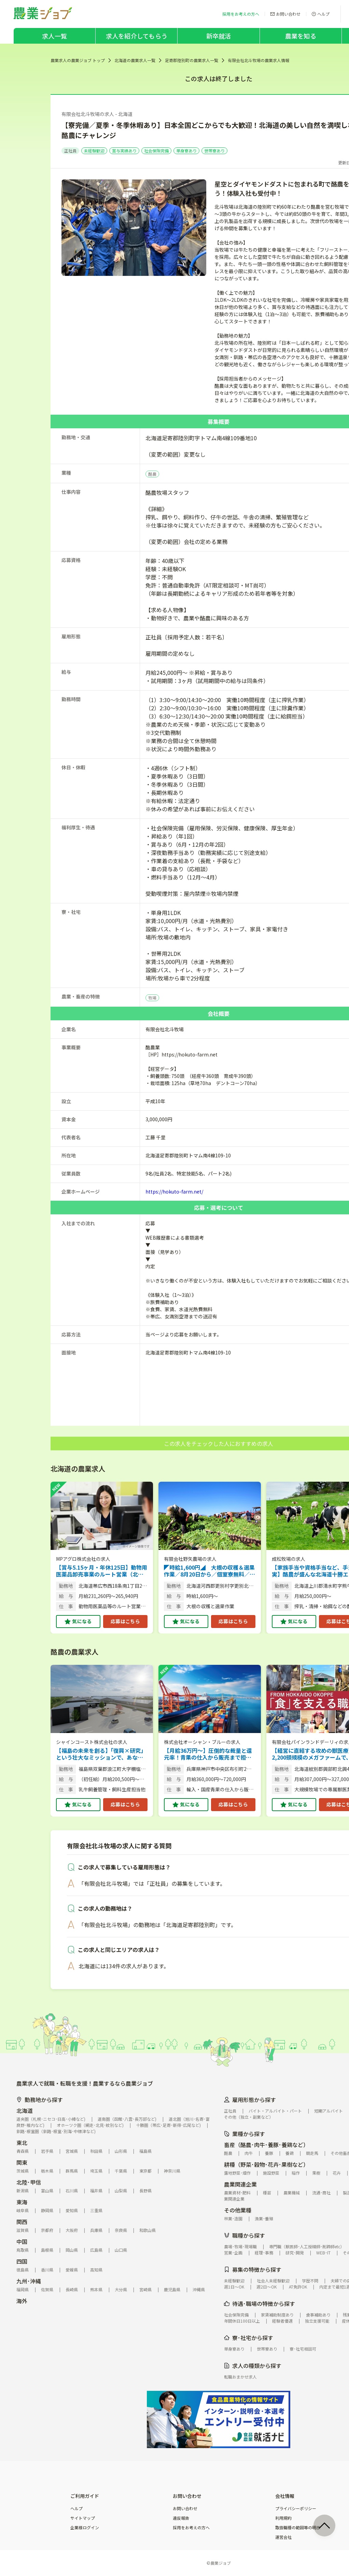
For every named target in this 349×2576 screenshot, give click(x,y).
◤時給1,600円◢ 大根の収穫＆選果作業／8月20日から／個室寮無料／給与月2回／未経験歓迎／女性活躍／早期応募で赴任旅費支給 (209, 1571)
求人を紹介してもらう (136, 35)
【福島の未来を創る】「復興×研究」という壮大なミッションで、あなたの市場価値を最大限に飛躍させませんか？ (101, 1754)
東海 (21, 2202)
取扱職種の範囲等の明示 (297, 2528)
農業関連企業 (240, 2184)
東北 (21, 2142)
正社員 (70, 150)
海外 (21, 2301)
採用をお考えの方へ (191, 2528)
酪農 (152, 474)
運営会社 (283, 2537)
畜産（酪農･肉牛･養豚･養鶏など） (266, 2145)
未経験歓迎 (94, 150)
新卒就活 (218, 35)
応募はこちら (125, 1621)
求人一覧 (54, 35)
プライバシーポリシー (295, 2508)
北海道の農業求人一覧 (134, 60)
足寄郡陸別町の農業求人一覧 (191, 60)
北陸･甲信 (28, 2182)
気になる (82, 1621)
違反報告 (181, 2518)
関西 (21, 2222)
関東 (21, 2162)
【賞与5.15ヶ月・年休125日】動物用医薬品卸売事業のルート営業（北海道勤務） (101, 1571)
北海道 (24, 2110)
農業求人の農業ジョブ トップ (78, 60)
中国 (21, 2241)
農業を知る (300, 35)
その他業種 (237, 2210)
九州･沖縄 (28, 2281)
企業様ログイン (84, 2528)
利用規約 (283, 2518)
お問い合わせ (185, 2508)
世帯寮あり (214, 150)
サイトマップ (82, 2518)
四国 (21, 2261)
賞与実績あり (124, 150)
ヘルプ (76, 2508)
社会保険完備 (156, 150)
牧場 (152, 998)
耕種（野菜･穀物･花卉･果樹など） (266, 2164)
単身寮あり (186, 150)
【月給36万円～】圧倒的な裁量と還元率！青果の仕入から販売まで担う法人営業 (208, 1754)
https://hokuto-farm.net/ (174, 1191)
